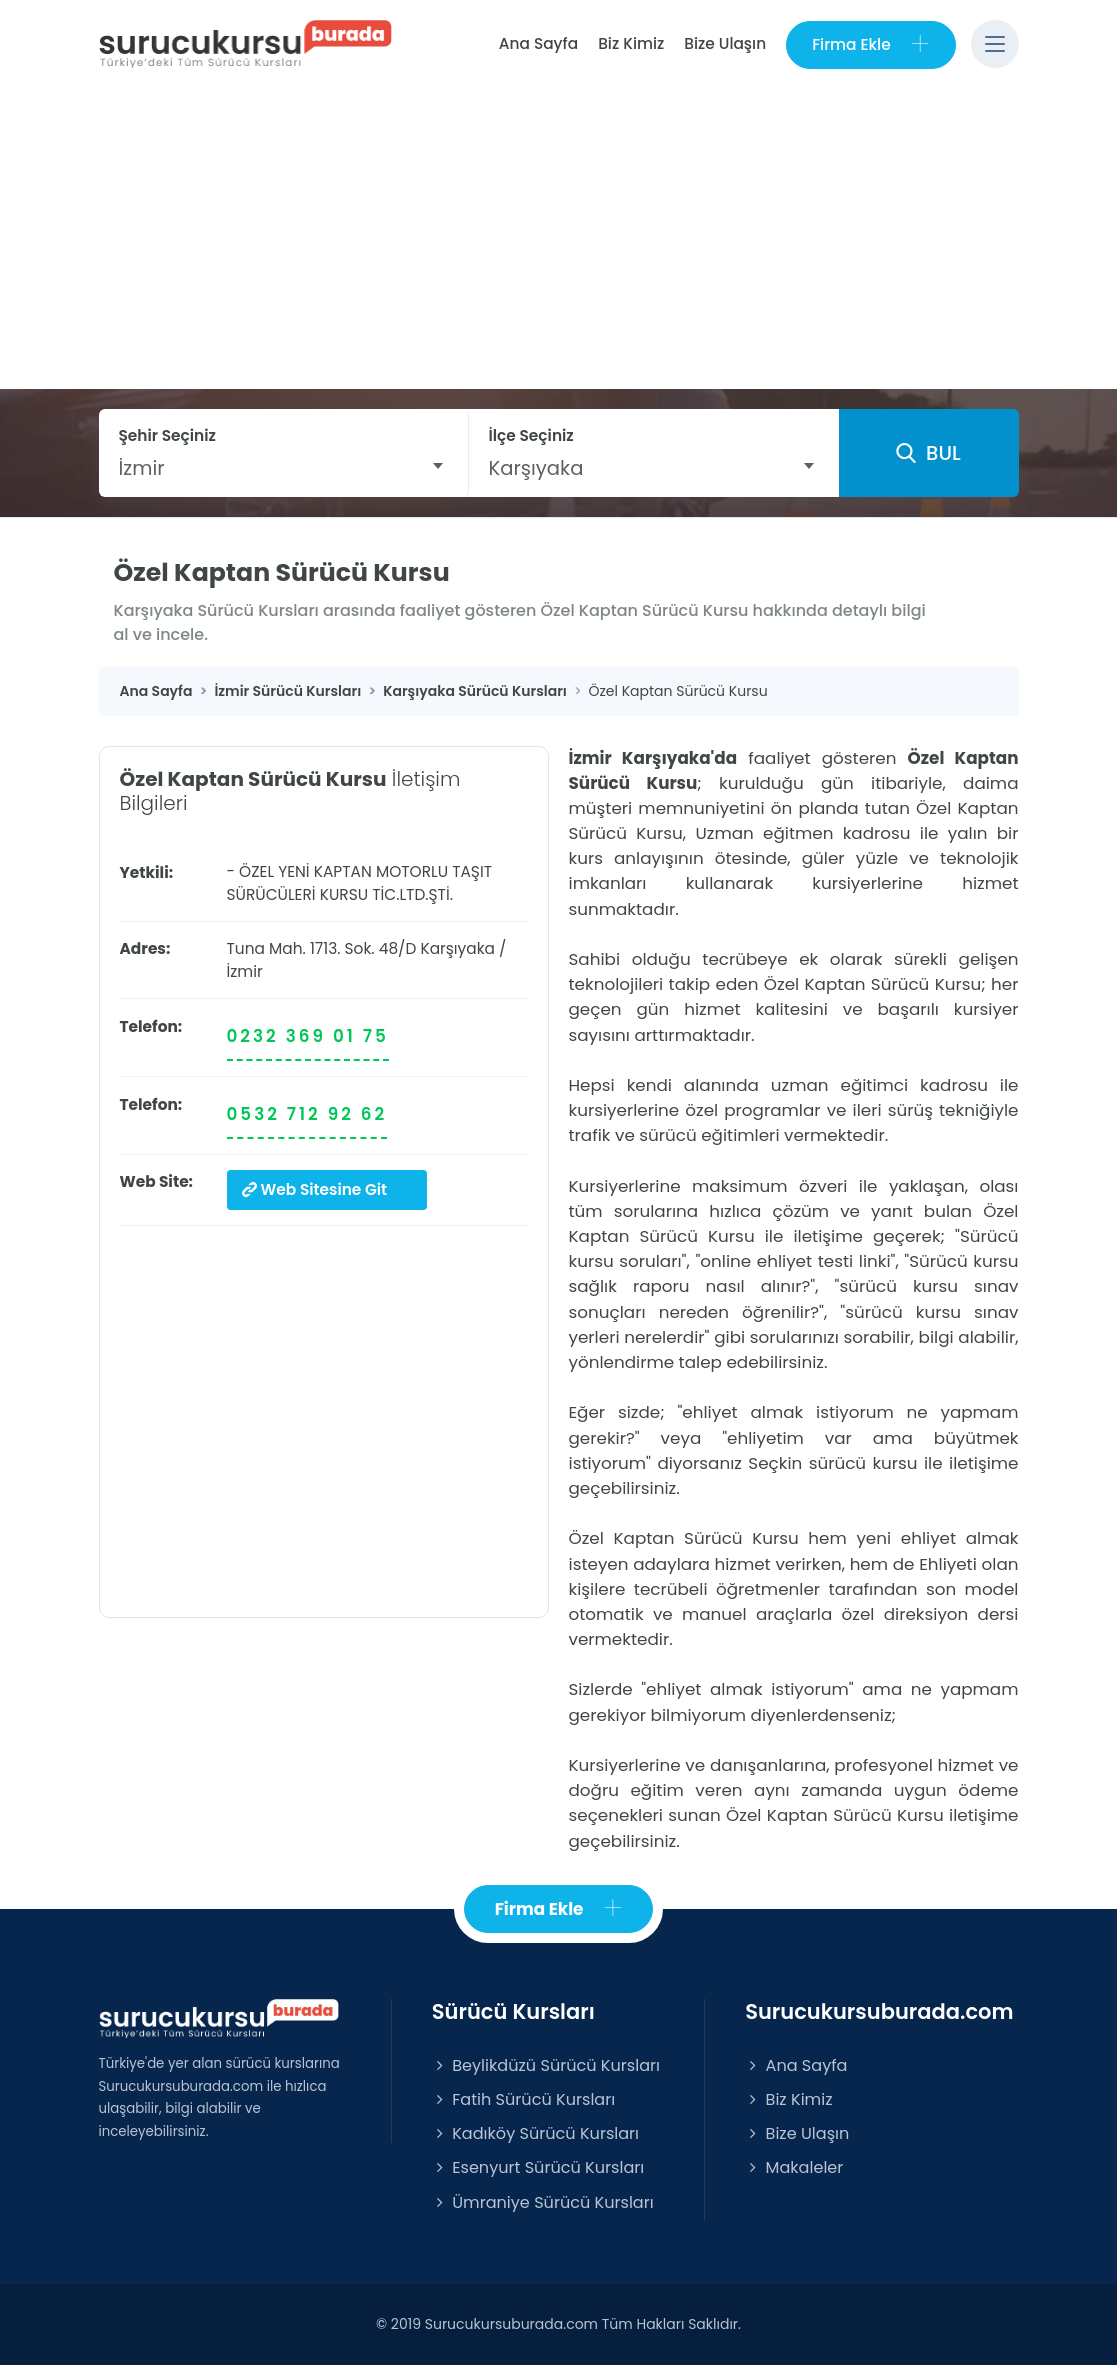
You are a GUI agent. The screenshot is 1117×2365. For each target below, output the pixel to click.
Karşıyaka (457, 948)
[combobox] (283, 468)
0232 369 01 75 (308, 1036)
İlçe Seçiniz (531, 435)
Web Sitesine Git (315, 1189)
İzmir (245, 971)
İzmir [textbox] (142, 468)
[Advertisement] (558, 239)
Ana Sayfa (538, 43)
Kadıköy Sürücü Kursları (535, 2133)
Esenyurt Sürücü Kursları (538, 2167)
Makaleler (794, 2167)
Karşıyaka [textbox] (536, 468)
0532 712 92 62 (307, 1114)
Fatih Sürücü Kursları (523, 2099)
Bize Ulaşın (725, 43)
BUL (928, 453)
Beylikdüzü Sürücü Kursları (546, 2065)
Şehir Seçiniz (168, 435)
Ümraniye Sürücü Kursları (543, 2202)
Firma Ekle (870, 44)
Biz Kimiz (631, 43)
